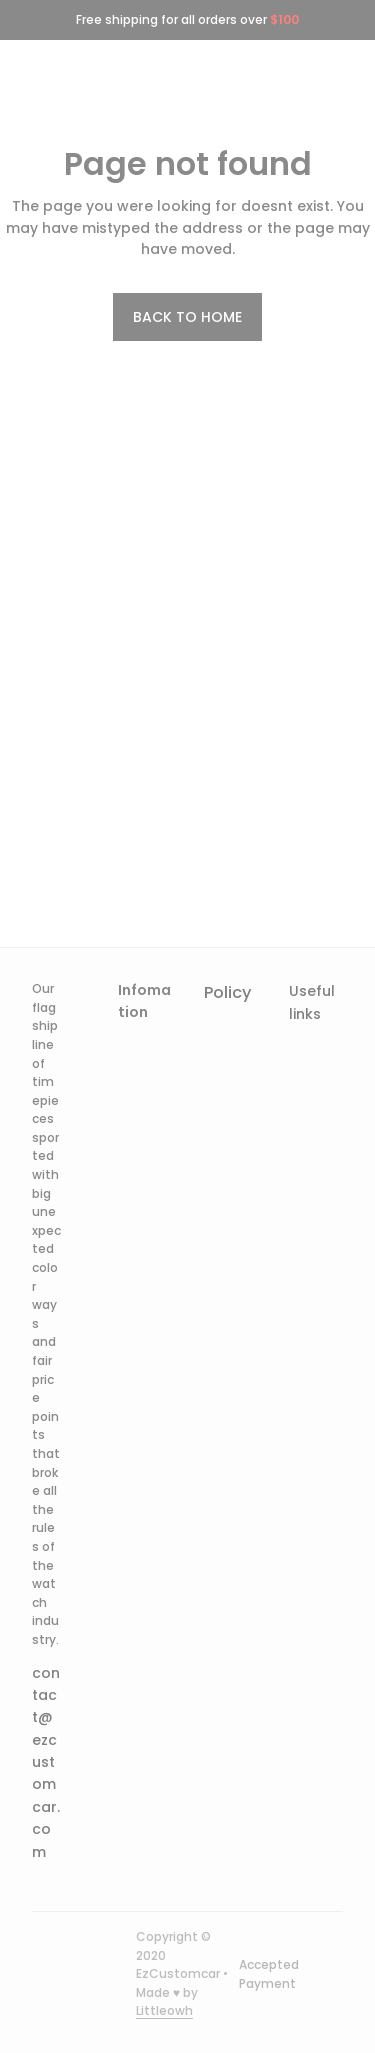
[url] (164, 2011)
